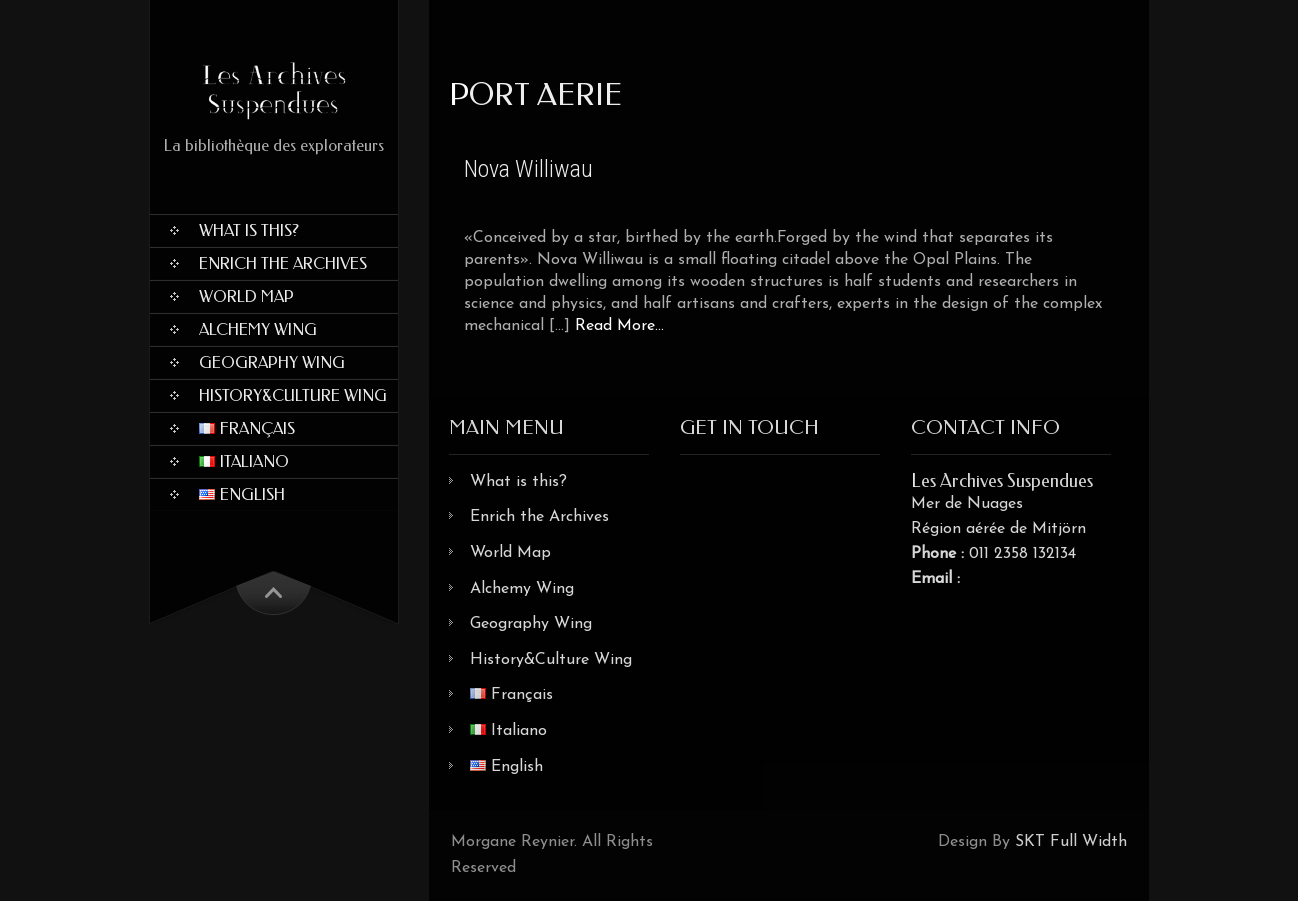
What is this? (249, 230)
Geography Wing (272, 362)
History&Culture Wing (293, 395)
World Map (246, 296)
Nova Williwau (528, 169)
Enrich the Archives (283, 263)
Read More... (619, 326)
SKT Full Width (1071, 842)
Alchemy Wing (258, 329)
